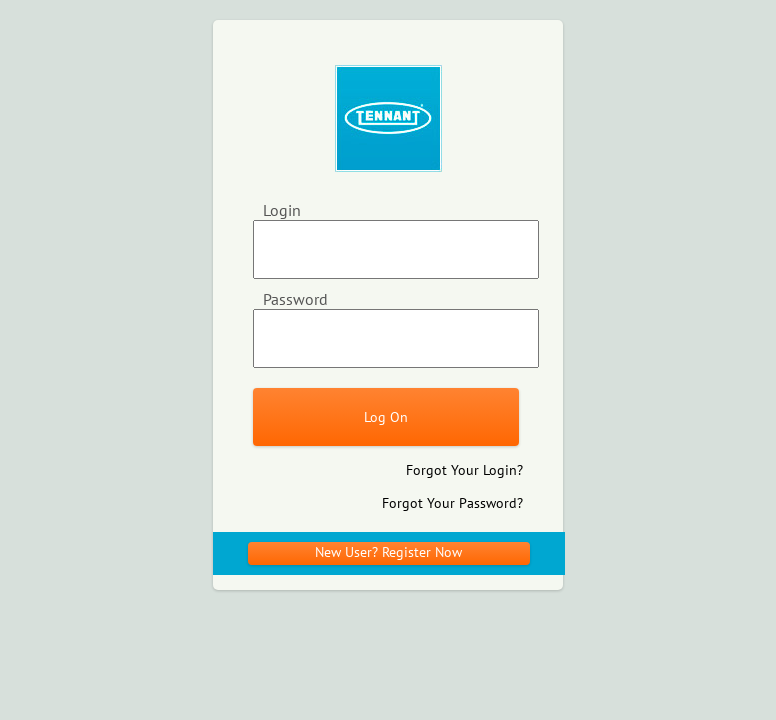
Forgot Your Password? (452, 503)
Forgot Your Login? (464, 470)
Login (282, 210)
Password (295, 299)
